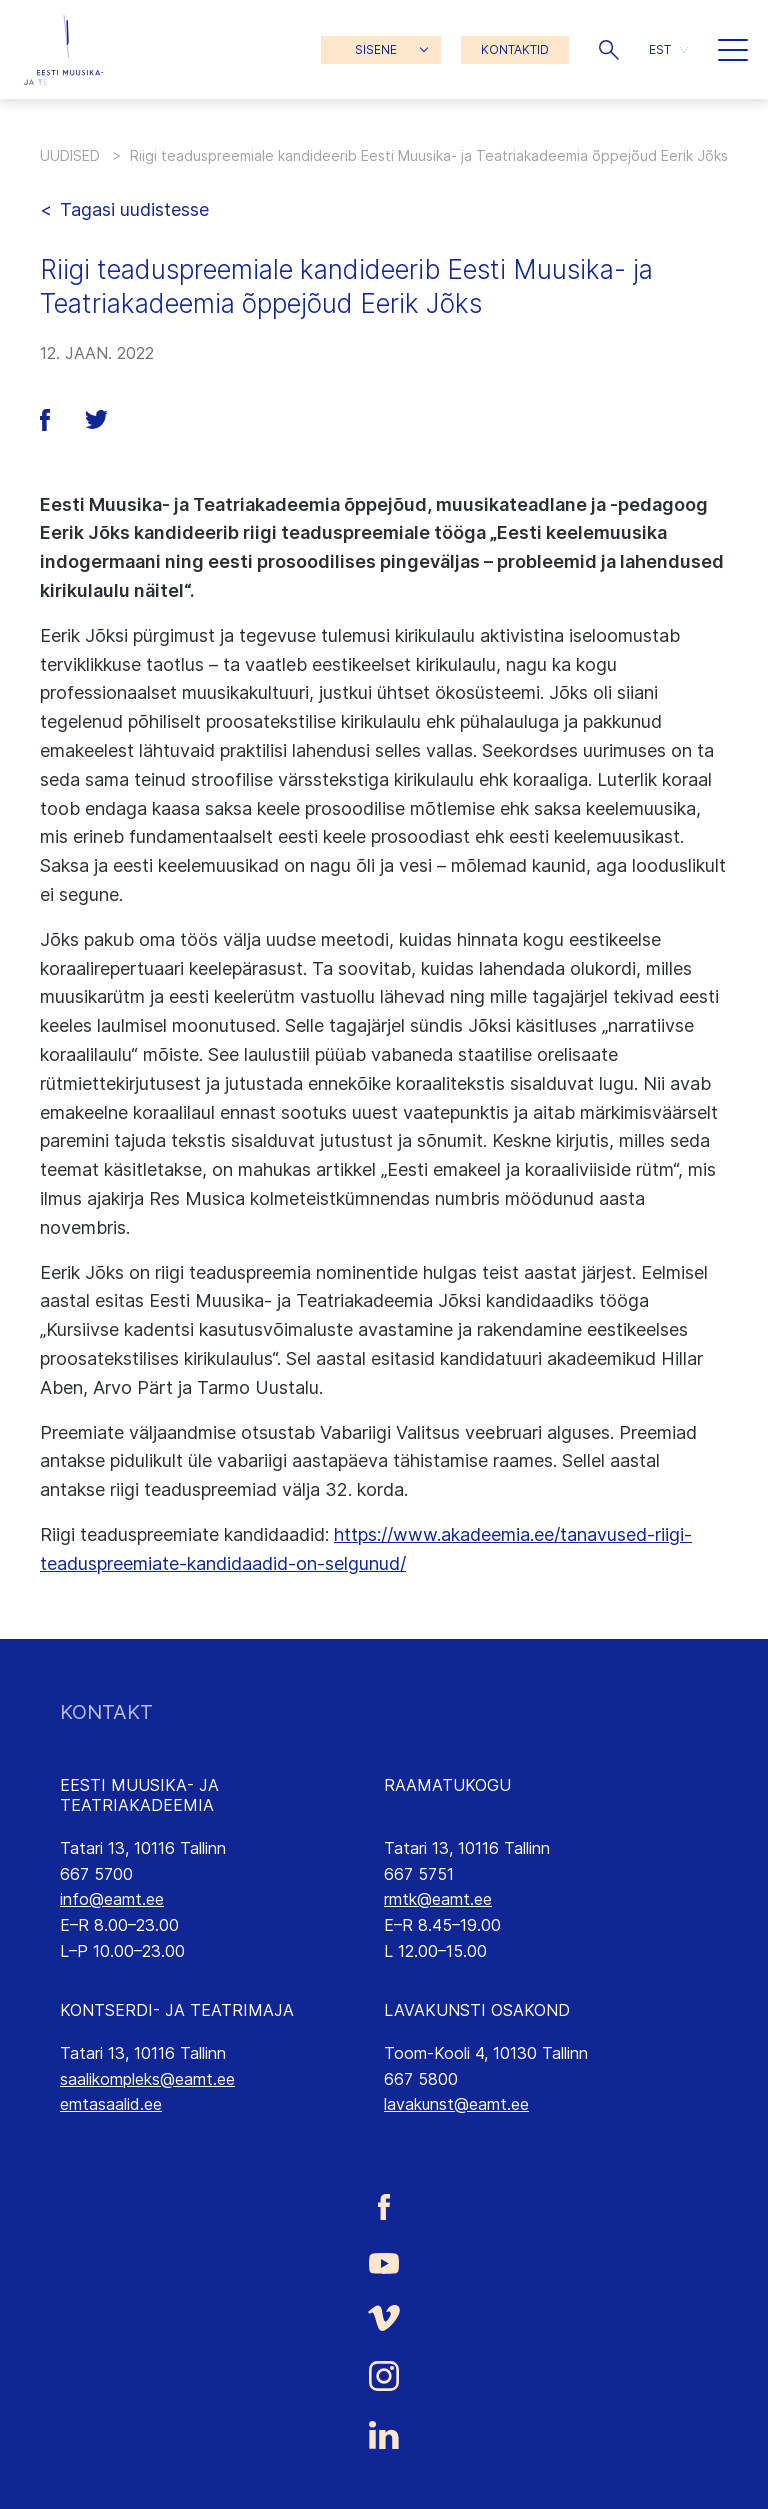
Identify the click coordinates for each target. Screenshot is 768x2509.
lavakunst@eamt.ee (456, 2104)
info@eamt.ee (112, 1899)
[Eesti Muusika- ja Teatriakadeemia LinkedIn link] (384, 2435)
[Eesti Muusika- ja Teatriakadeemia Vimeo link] (384, 2317)
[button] (609, 50)
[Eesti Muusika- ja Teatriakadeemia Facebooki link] (384, 2207)
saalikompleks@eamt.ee (147, 2079)
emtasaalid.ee (111, 2104)
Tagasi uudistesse (134, 209)
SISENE (376, 49)
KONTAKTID (515, 49)
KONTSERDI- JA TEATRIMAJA (177, 2010)
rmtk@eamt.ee (438, 1899)
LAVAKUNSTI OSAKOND (477, 2010)
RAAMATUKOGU (447, 1785)
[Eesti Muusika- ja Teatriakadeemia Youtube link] (384, 2262)
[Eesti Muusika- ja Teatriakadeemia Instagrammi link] (384, 2376)
